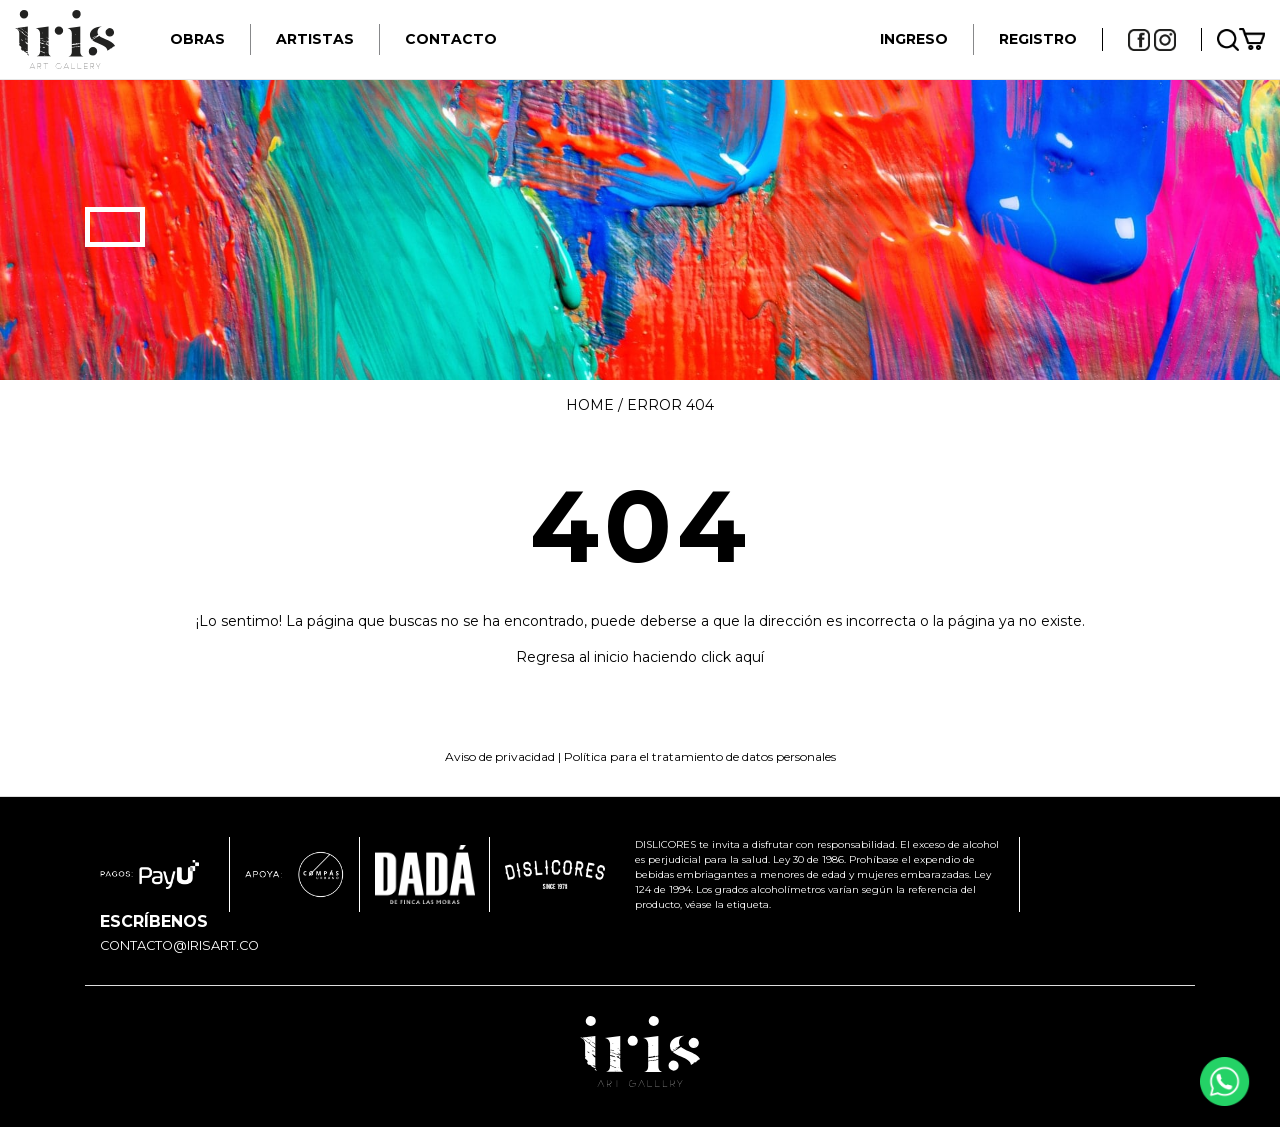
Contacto (451, 39)
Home (590, 405)
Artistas (315, 39)
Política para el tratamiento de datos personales (700, 756)
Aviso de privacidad (500, 756)
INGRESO (914, 39)
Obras (197, 39)
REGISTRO (1038, 39)
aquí (749, 657)
